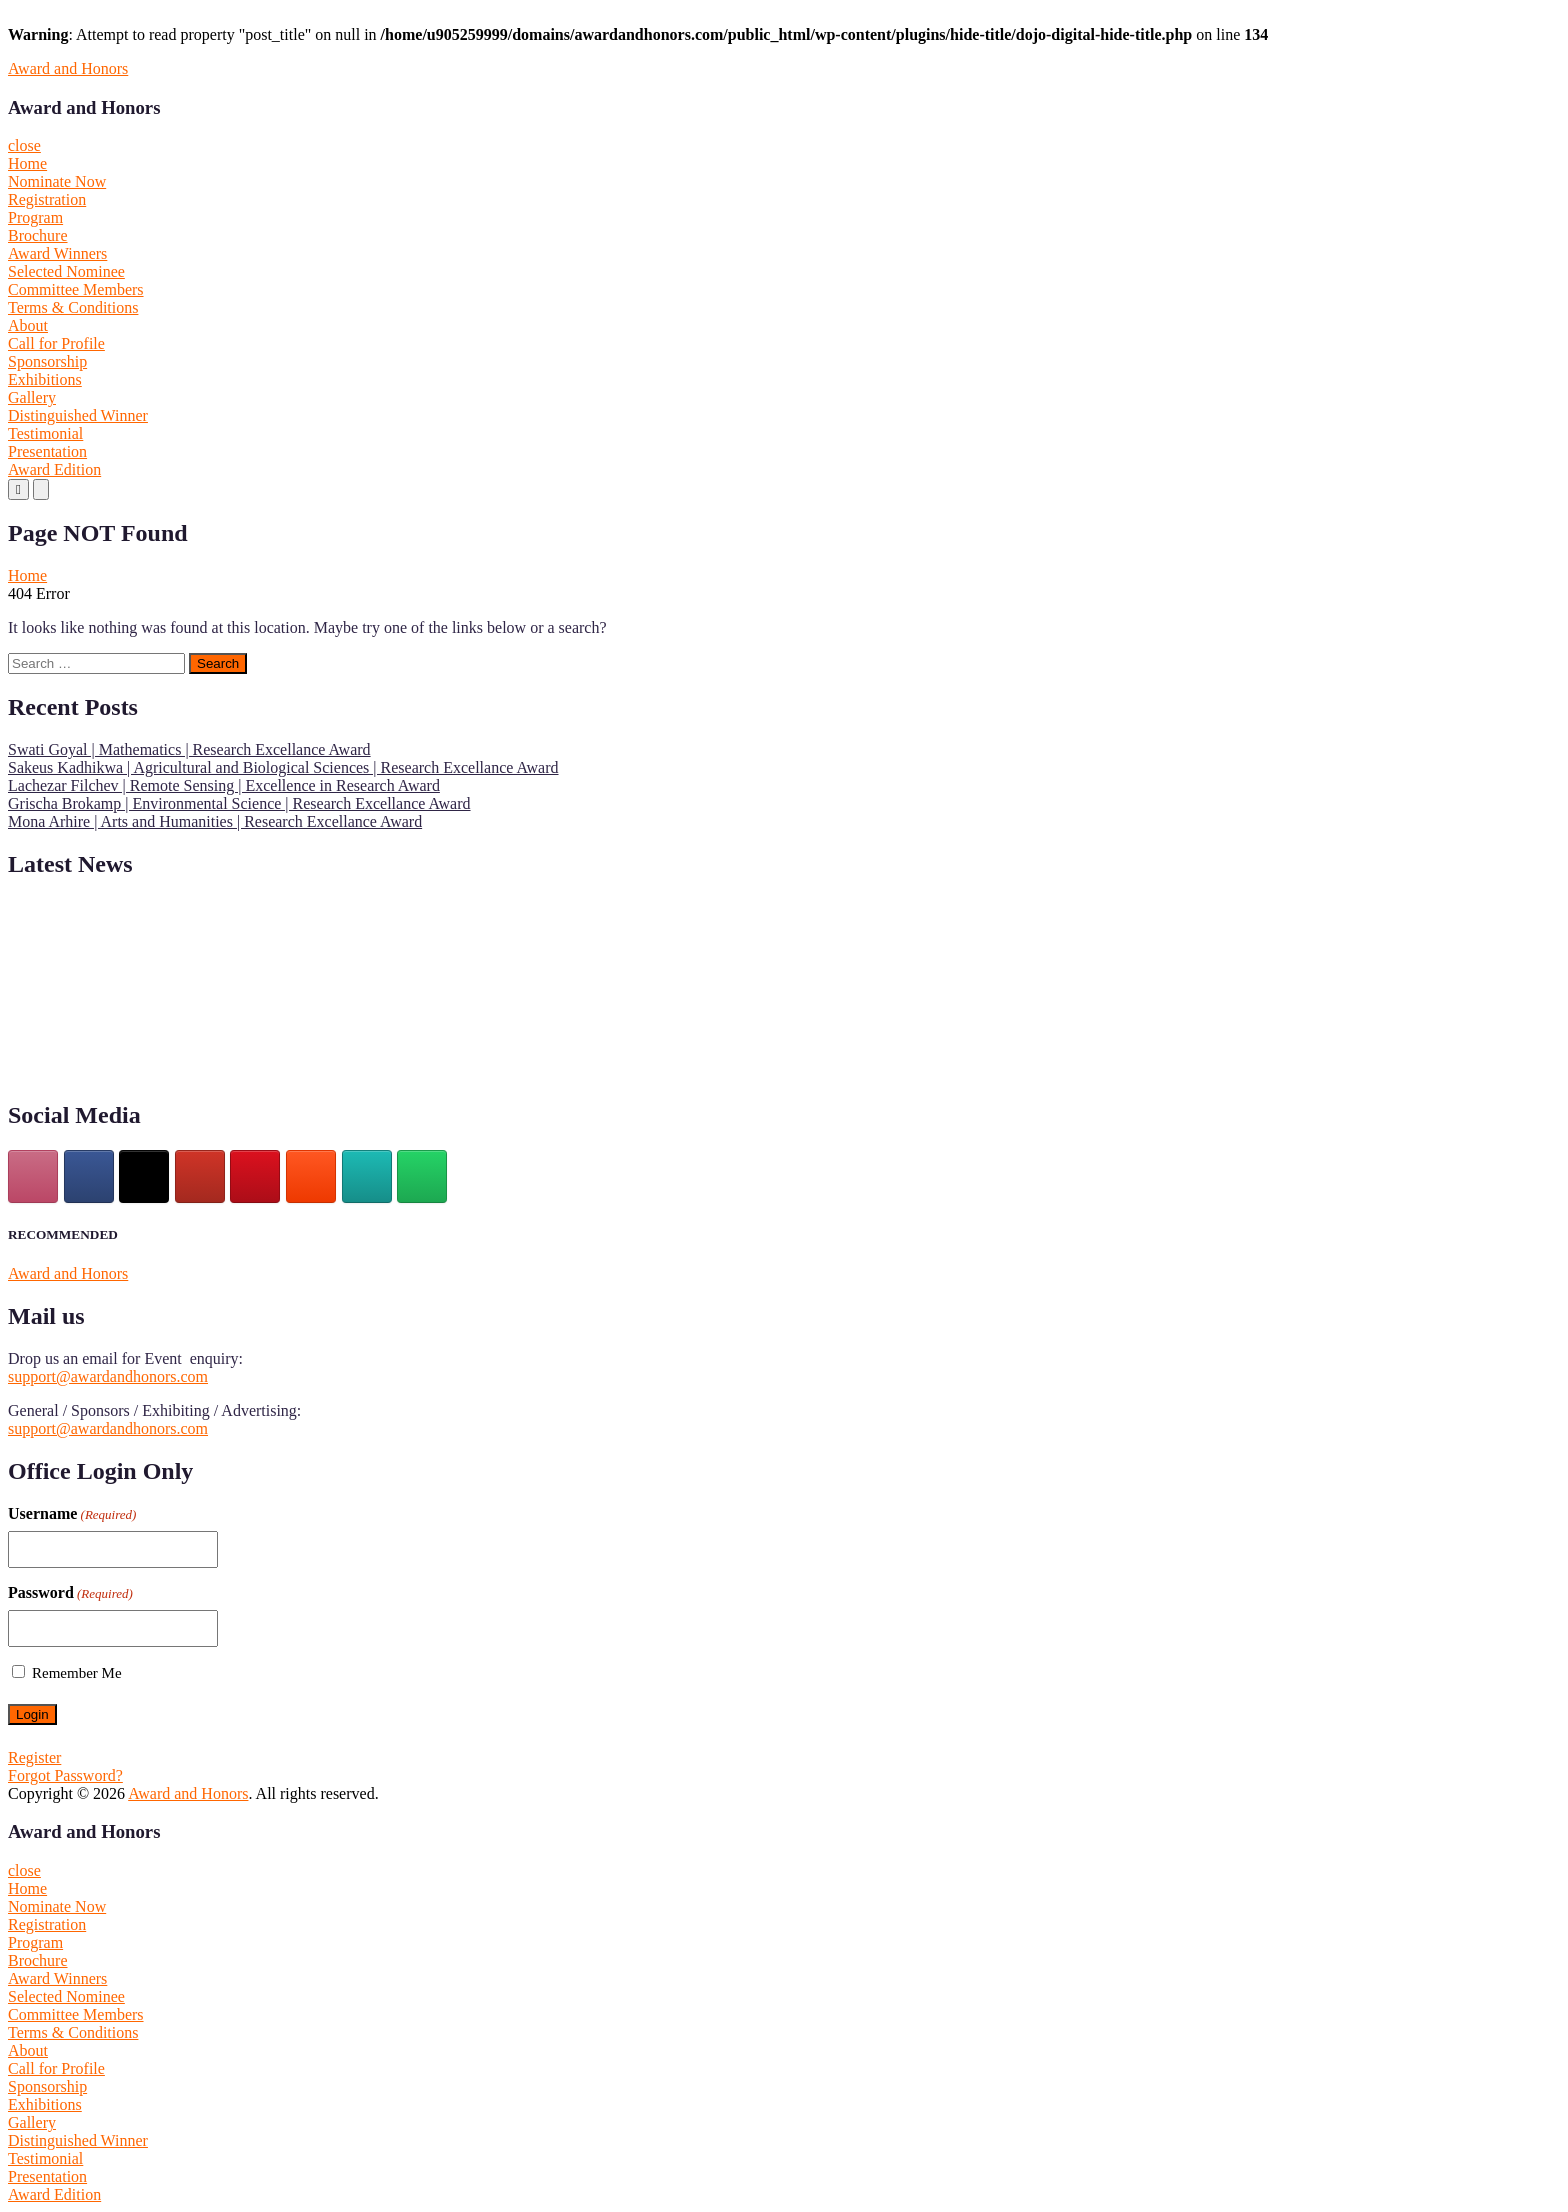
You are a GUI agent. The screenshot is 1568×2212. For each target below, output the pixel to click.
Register (34, 1757)
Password (70, 1593)
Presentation (47, 451)
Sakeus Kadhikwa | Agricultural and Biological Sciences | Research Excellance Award (283, 767)
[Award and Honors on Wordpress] (367, 1176)
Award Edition (54, 469)
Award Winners (57, 253)
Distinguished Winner (78, 415)
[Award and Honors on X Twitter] (144, 1176)
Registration (47, 199)
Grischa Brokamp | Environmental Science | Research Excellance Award (239, 803)
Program (35, 217)
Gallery (32, 397)
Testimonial (45, 433)
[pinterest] (255, 1176)
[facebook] (89, 1176)
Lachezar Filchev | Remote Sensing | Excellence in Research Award (224, 785)
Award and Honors (68, 68)
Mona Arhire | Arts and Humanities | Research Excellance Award (215, 821)
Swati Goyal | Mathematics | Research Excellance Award (189, 749)
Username (72, 1514)
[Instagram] (33, 1176)
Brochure (38, 235)
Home (27, 163)
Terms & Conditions (73, 307)
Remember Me (77, 1673)
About (28, 325)
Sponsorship (47, 361)
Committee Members (76, 289)
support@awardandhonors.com (108, 1376)
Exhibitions (45, 379)
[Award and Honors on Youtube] (200, 1176)
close (24, 145)
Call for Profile (56, 343)
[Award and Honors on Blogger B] (311, 1176)
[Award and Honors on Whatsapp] (422, 1176)
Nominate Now (57, 181)
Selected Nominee (66, 271)
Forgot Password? (65, 1775)
